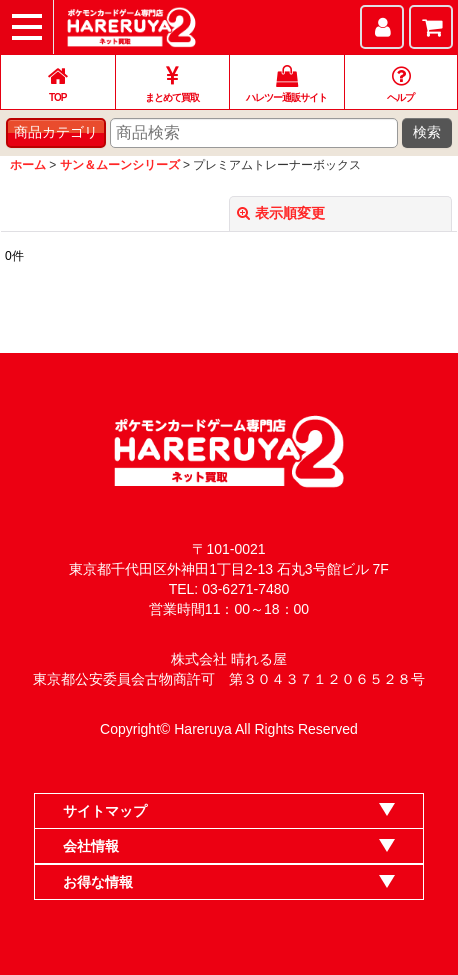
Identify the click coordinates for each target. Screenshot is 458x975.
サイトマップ (105, 811)
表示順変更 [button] (281, 213)
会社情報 (91, 846)
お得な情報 (98, 882)
